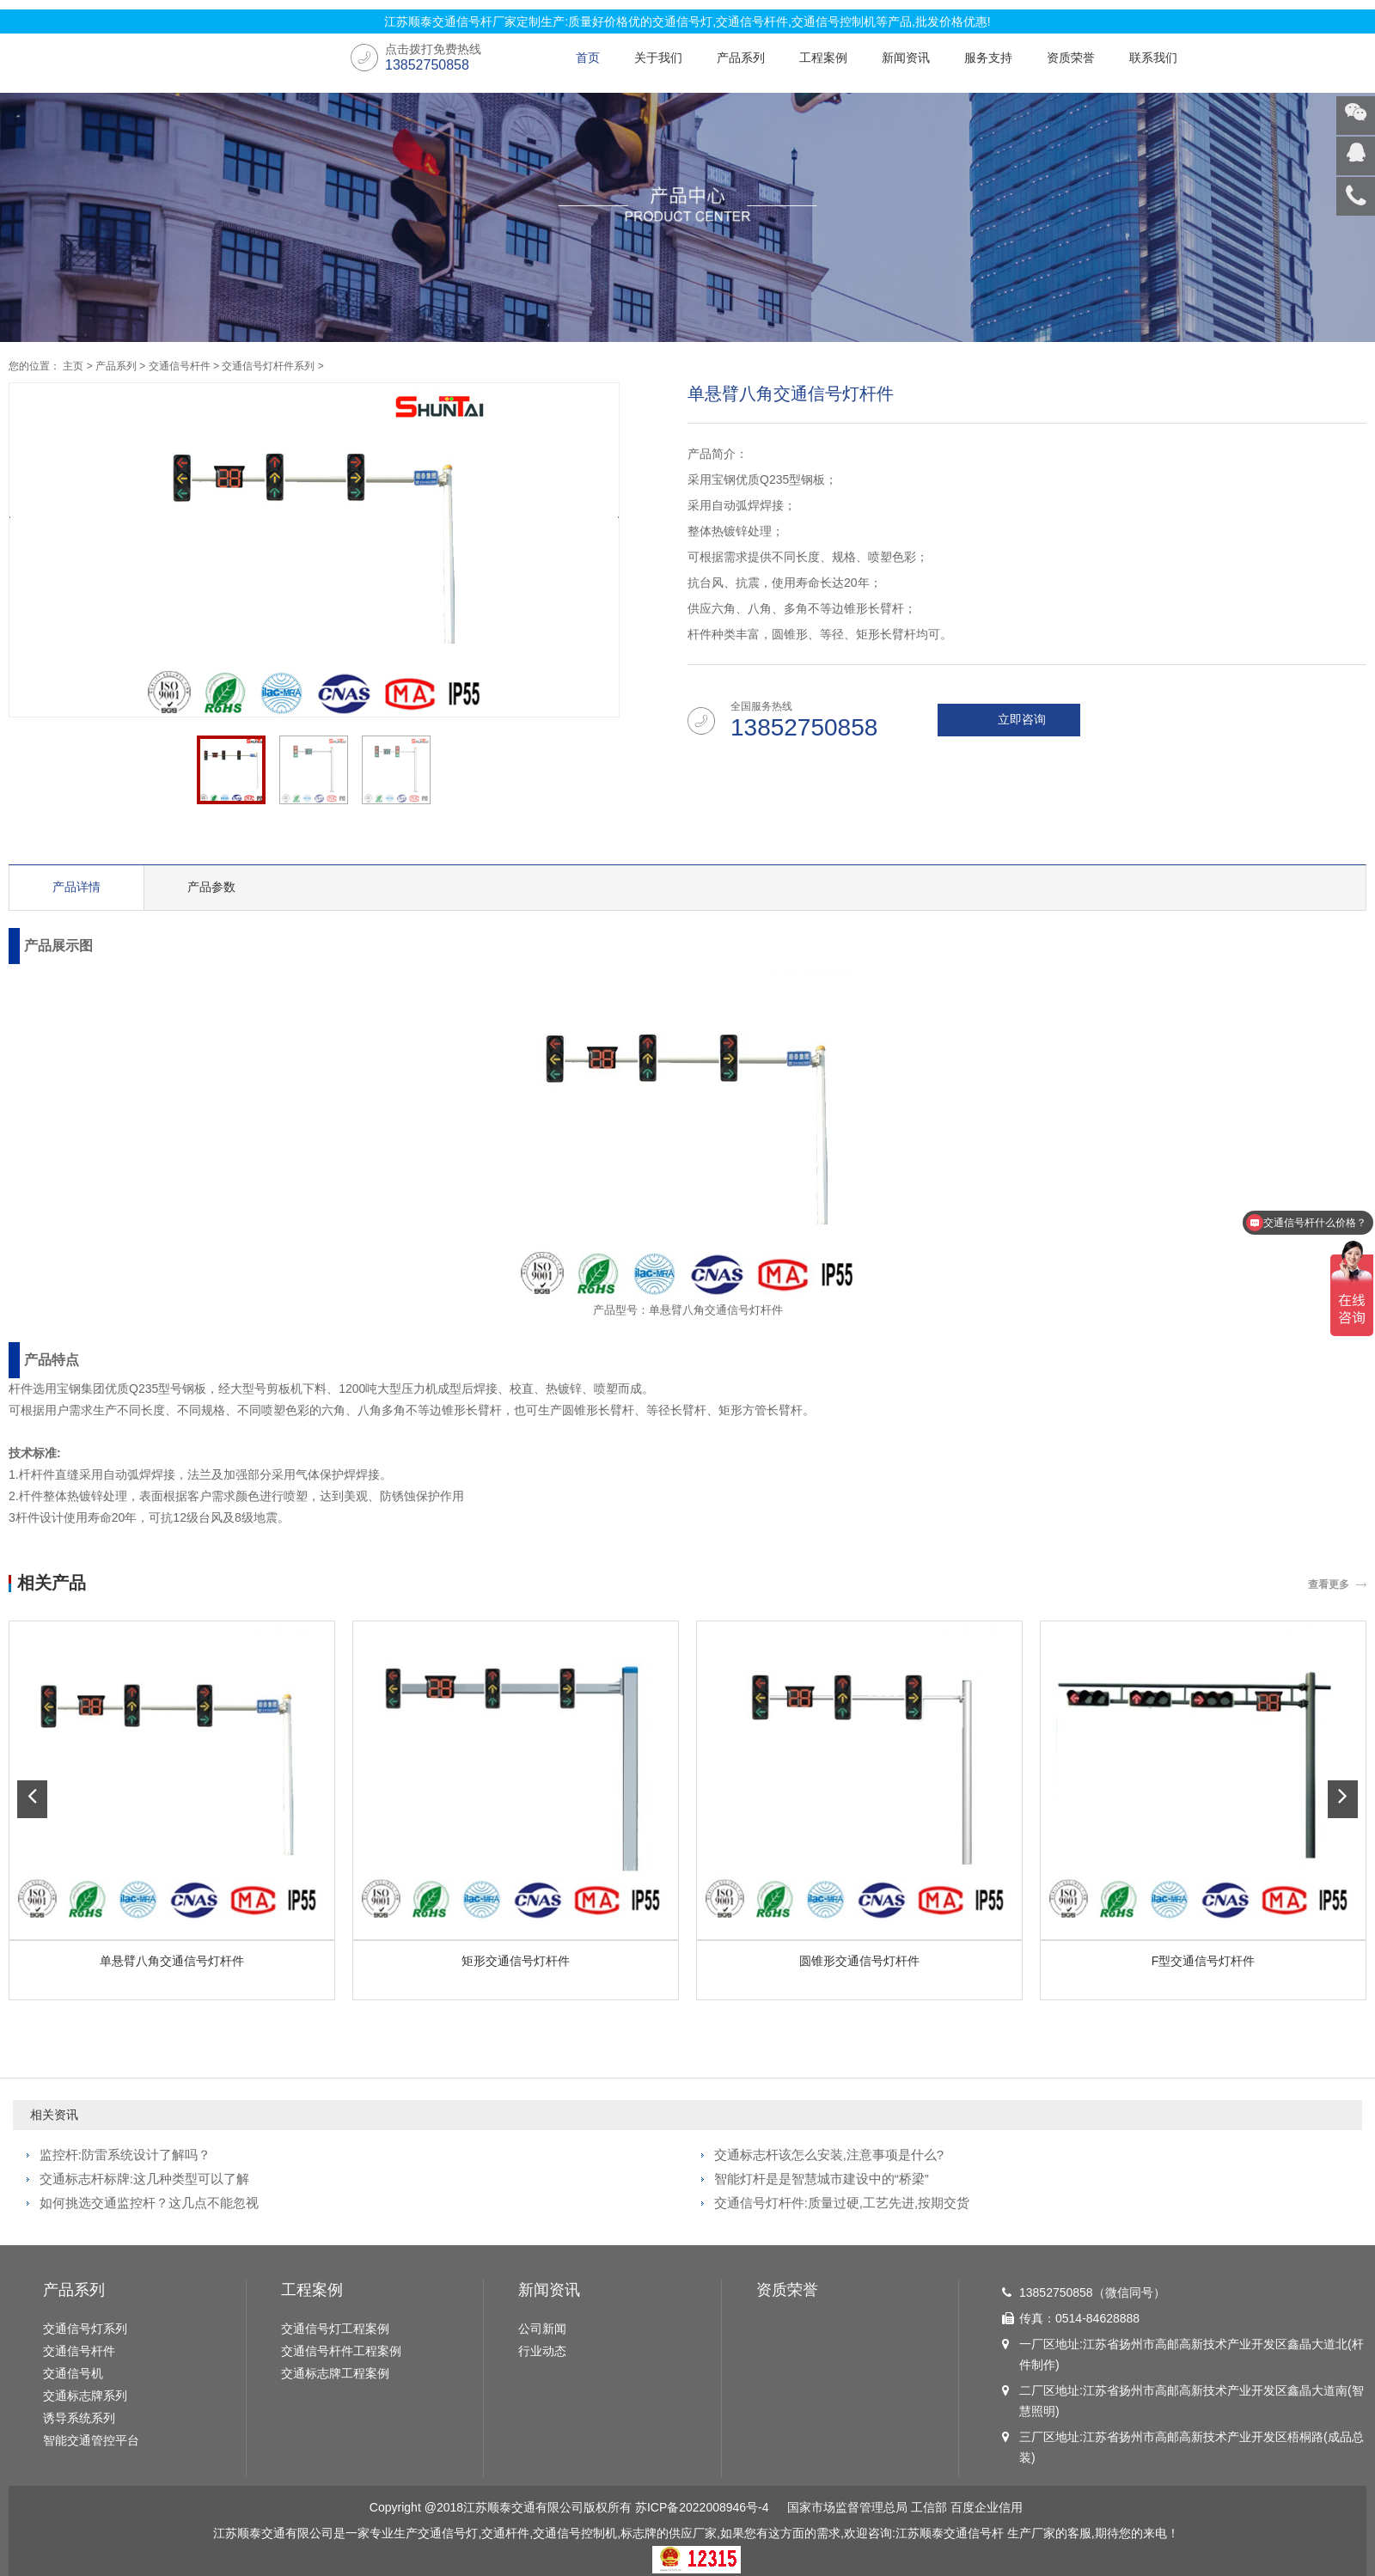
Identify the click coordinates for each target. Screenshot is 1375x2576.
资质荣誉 (1071, 57)
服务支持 (988, 57)
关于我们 (658, 57)
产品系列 (741, 57)
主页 (73, 366)
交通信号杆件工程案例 (341, 2351)
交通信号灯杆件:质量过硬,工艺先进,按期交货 (842, 2202)
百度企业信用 (986, 2507)
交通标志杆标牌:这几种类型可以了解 (144, 2178)
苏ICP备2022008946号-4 (702, 2507)
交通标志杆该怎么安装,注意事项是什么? (829, 2154)
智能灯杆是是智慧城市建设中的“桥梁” (821, 2178)
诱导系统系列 (79, 2418)
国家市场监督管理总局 (847, 2507)
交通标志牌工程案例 (335, 2373)
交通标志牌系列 (85, 2395)
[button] (32, 1799)
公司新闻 (542, 2328)
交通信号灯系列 (85, 2328)
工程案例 (823, 57)
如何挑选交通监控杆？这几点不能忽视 (149, 2202)
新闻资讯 (906, 57)
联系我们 (1153, 57)
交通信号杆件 (180, 366)
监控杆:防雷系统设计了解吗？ (125, 2154)
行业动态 (542, 2351)
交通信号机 (73, 2373)
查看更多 (1328, 1584)
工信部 (929, 2507)
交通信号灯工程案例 (335, 2328)
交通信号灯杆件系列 (268, 366)
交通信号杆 (974, 2533)
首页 (588, 57)
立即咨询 (1022, 719)
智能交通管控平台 (91, 2440)
